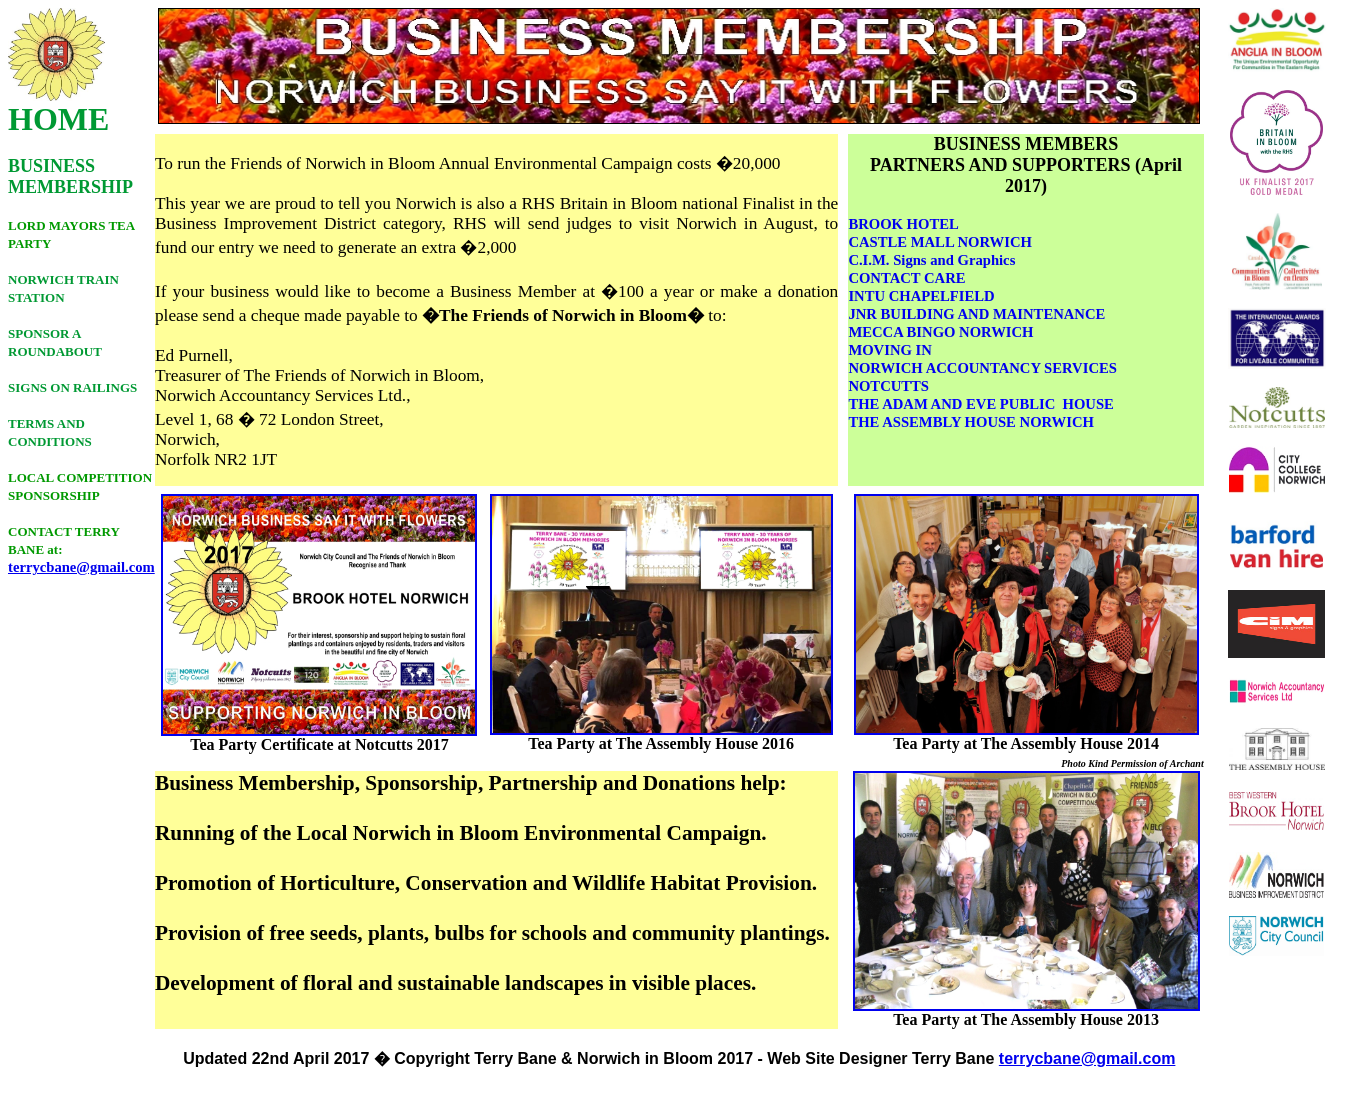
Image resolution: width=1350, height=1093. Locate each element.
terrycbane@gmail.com (81, 567)
